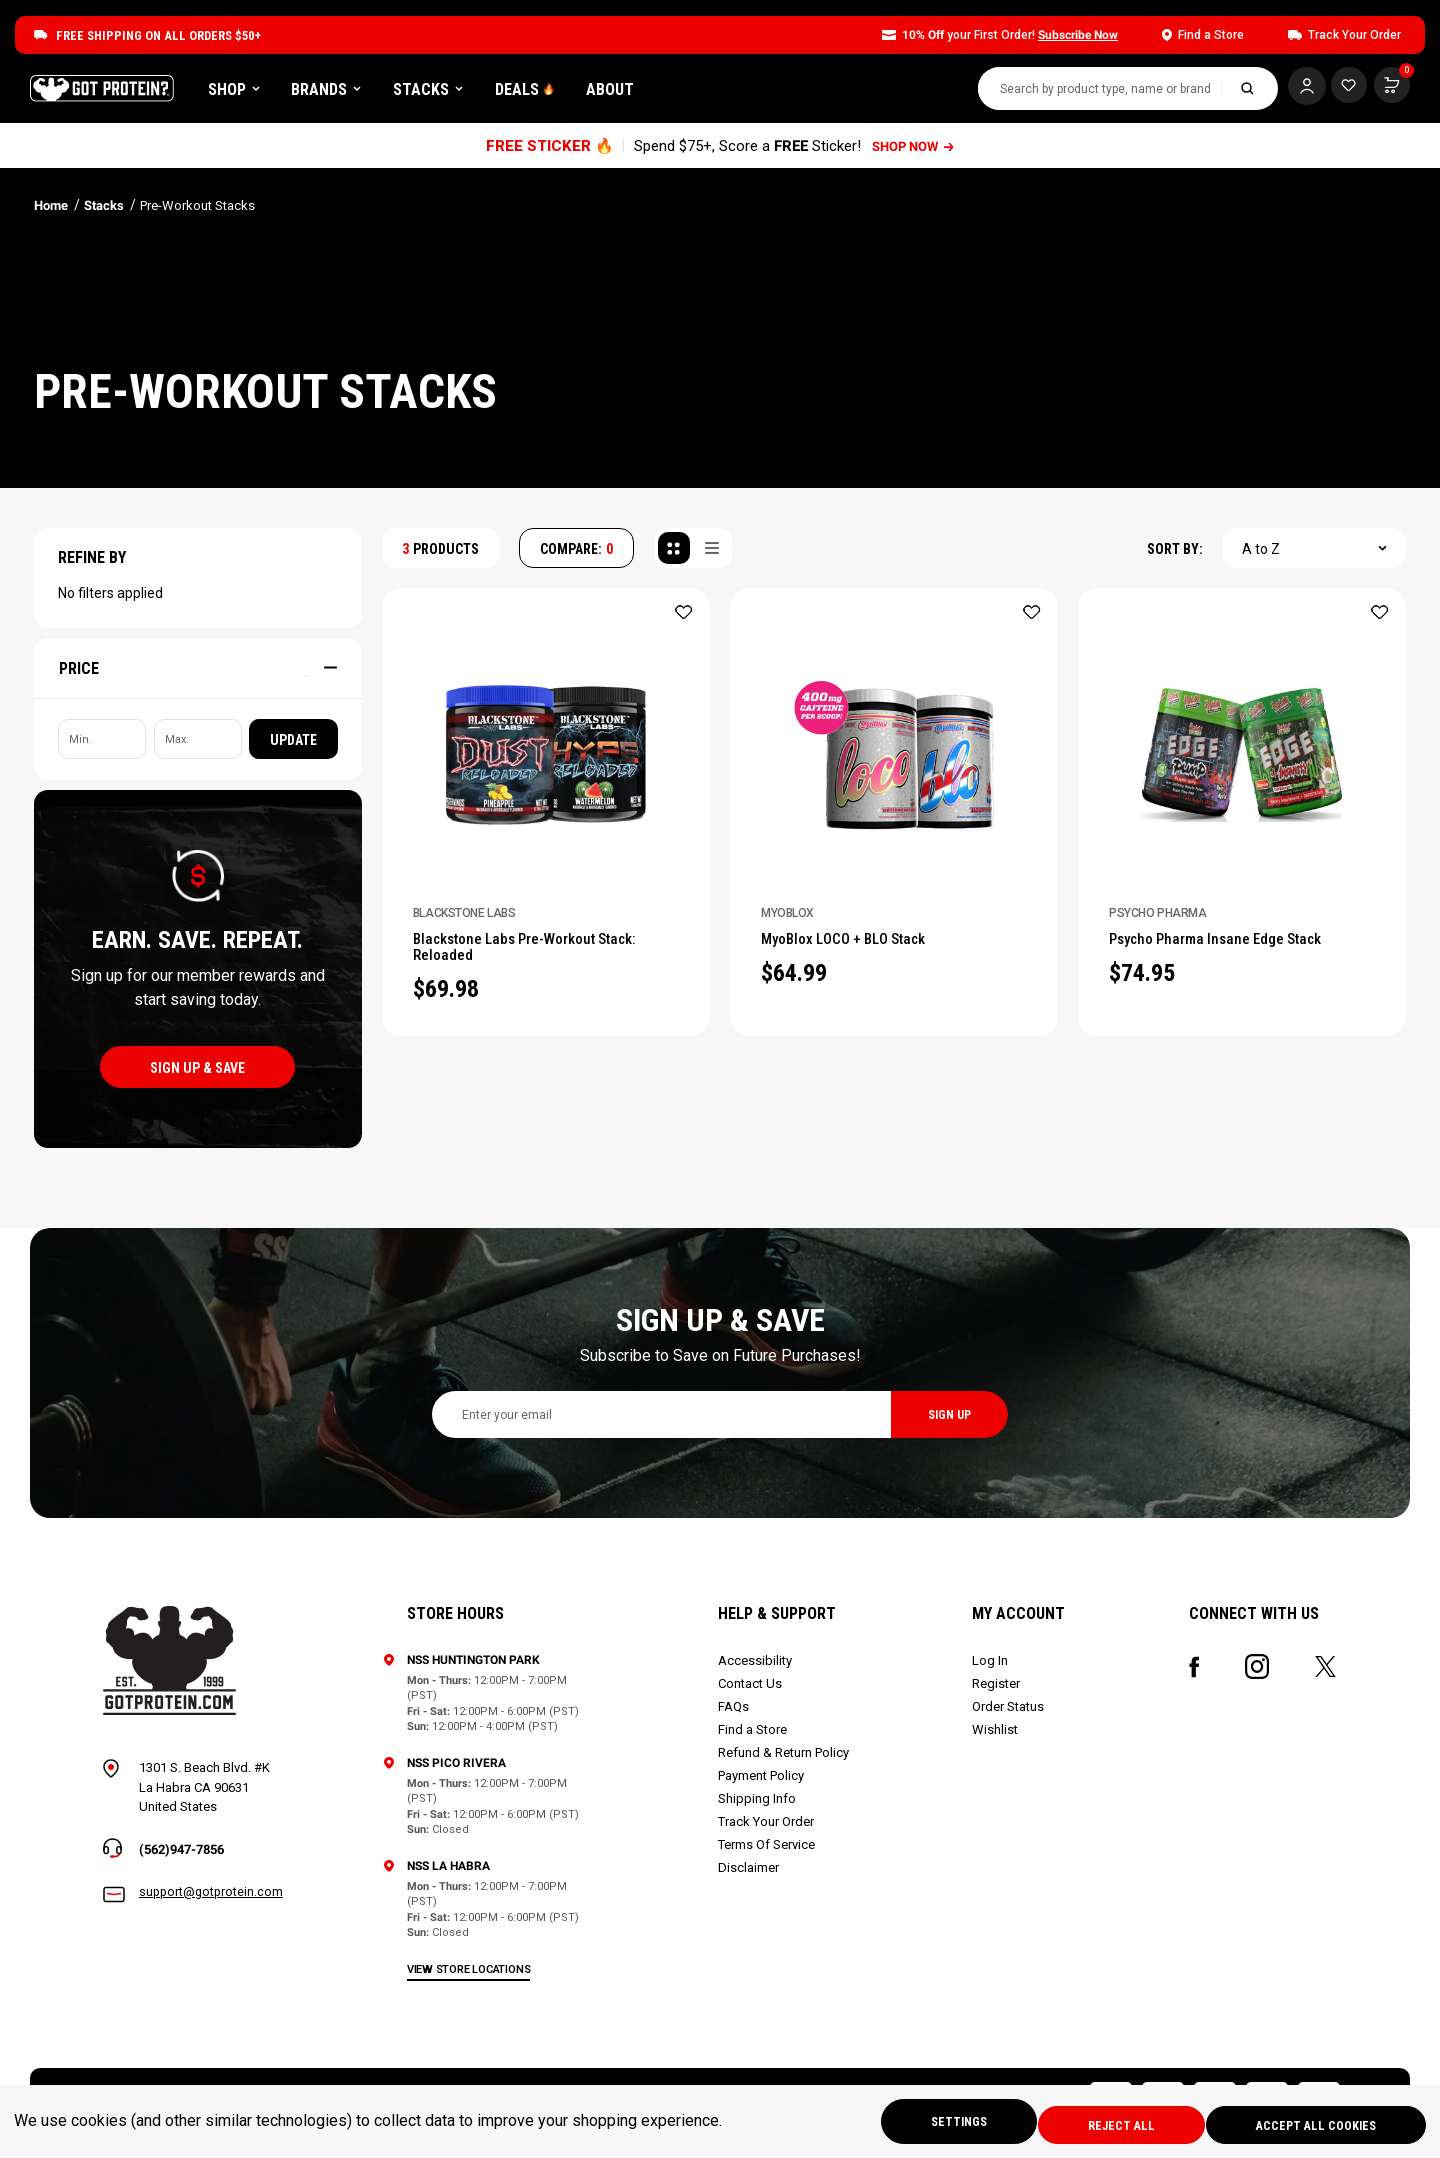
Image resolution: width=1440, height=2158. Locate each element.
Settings (930, 2124)
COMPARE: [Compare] (576, 556)
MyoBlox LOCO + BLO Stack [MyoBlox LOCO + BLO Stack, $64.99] (860, 948)
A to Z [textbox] (1261, 556)
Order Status (1009, 1713)
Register (997, 1690)
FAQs (735, 1713)
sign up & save (197, 1075)
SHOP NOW (914, 153)
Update (293, 747)
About (736, 92)
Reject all (1104, 2124)
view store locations (472, 1976)
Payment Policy (763, 1782)
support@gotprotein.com (213, 1900)
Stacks (554, 92)
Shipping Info (759, 1805)
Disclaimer (750, 1874)
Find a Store (754, 1736)
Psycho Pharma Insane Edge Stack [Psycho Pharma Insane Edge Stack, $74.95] (1233, 948)
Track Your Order (768, 1828)
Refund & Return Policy (785, 1759)
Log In (991, 1667)
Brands (452, 92)
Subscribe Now (1078, 35)
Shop (360, 92)
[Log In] (1295, 90)
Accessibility (757, 1667)
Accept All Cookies (1312, 2124)
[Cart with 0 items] (1343, 90)
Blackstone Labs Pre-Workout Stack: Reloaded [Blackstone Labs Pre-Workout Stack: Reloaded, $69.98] (545, 958)
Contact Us (752, 1690)
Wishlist (996, 1736)
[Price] (198, 675)
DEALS (651, 92)
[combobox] (1088, 92)
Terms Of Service (768, 1851)
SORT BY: (1175, 556)
